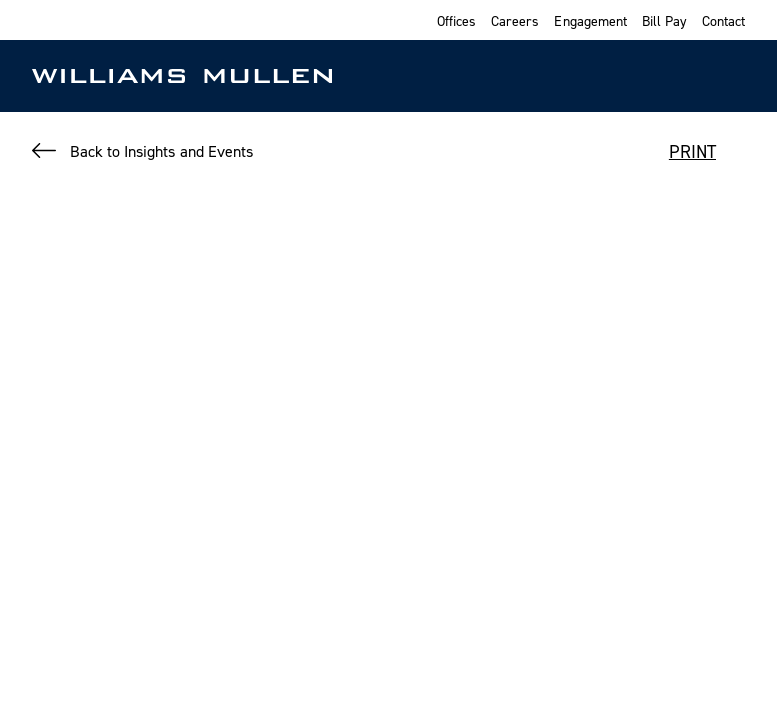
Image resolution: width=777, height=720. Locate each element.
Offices (456, 20)
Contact (723, 20)
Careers (515, 20)
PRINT (692, 151)
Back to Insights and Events (161, 151)
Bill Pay (664, 20)
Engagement (590, 20)
